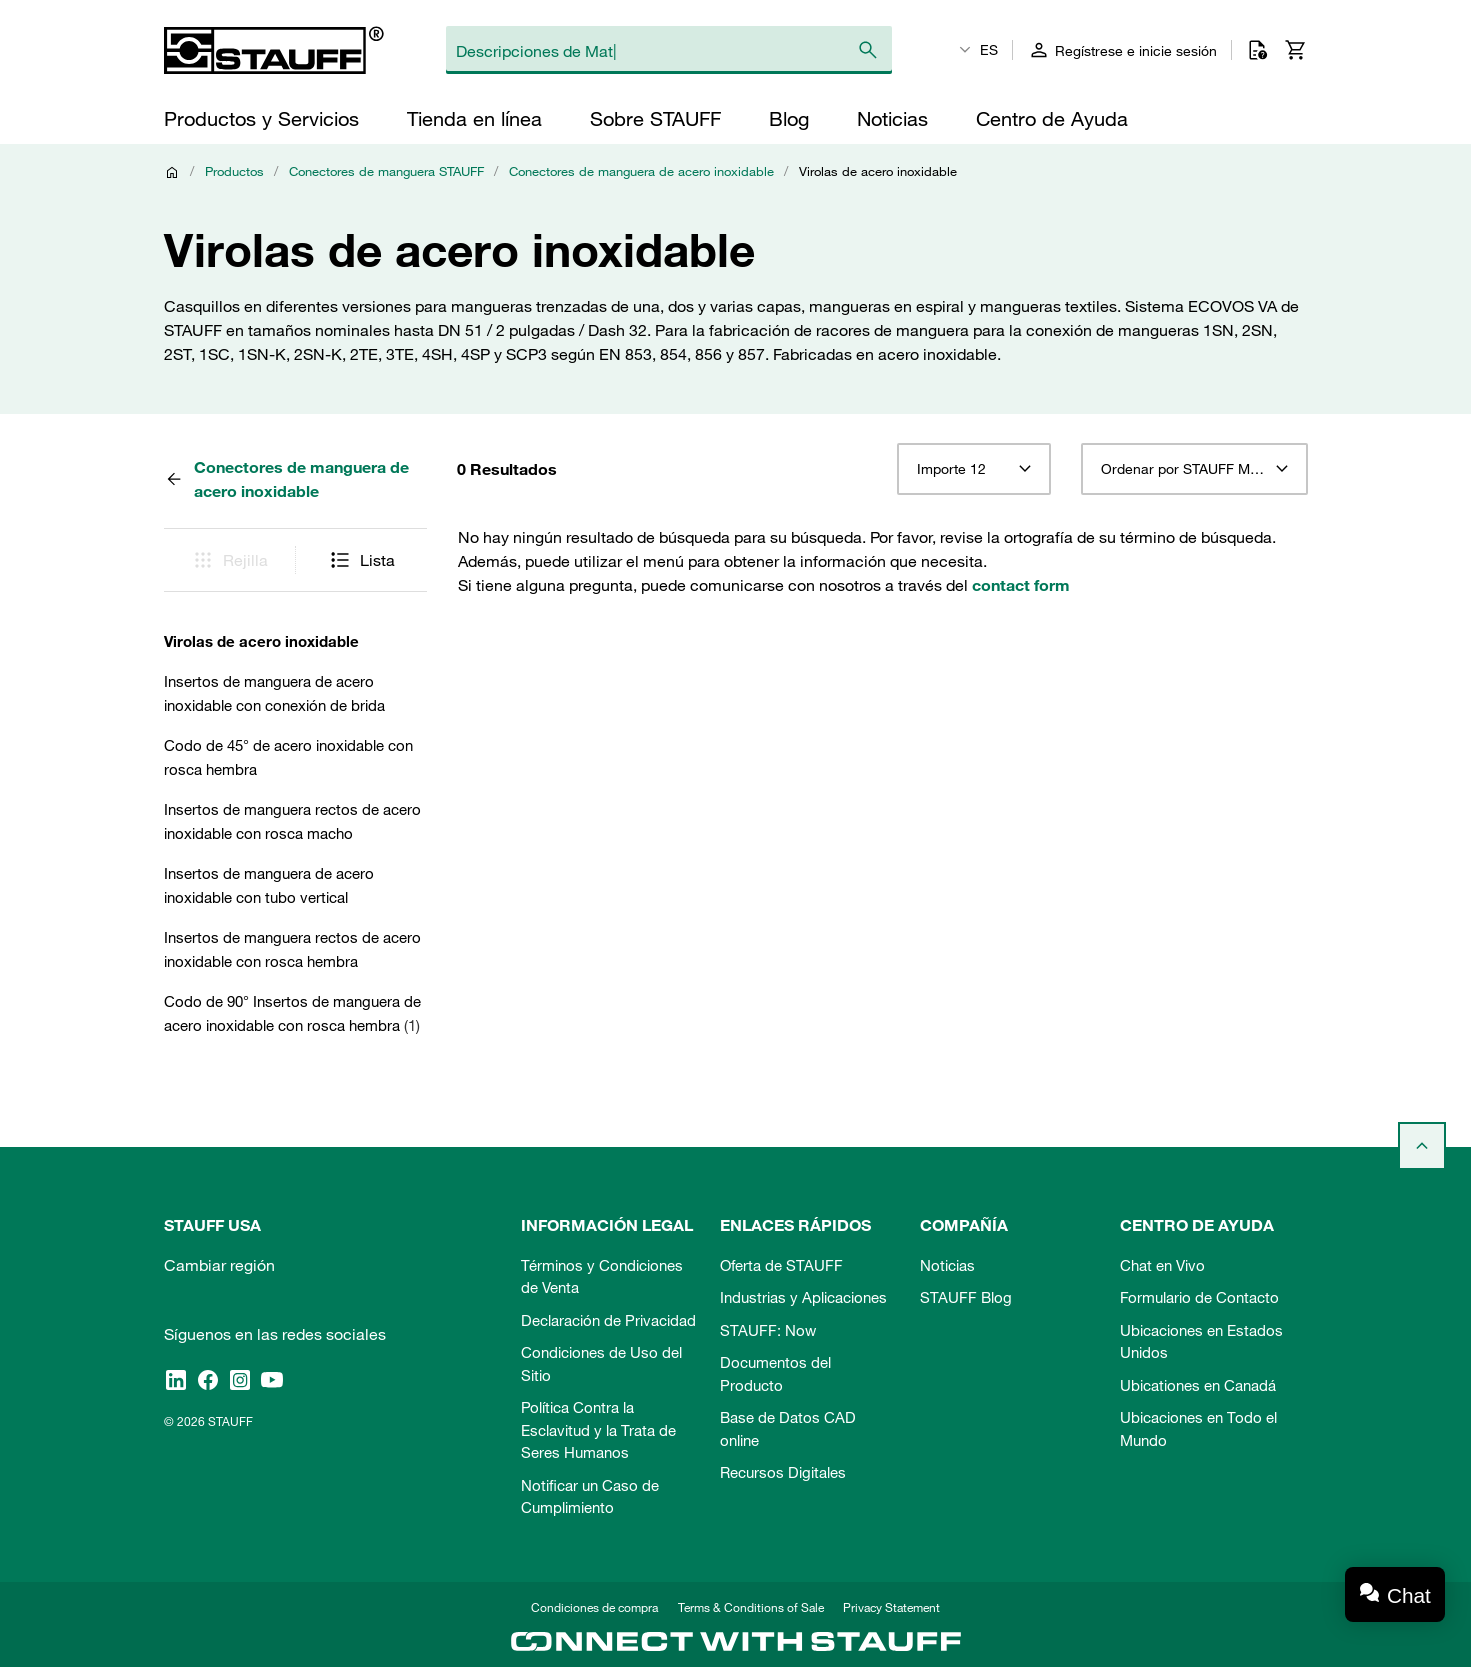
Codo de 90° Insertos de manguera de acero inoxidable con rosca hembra (292, 1013)
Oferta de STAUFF (781, 1265)
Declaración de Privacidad (608, 1320)
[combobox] (973, 469)
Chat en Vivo (1162, 1265)
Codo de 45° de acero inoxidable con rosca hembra (288, 757)
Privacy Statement (891, 1607)
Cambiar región (219, 1265)
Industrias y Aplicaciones (803, 1297)
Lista (361, 560)
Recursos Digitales (783, 1472)
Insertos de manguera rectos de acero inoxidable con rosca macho (292, 821)
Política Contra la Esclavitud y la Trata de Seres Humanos (598, 1429)
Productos (234, 171)
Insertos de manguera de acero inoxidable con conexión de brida (274, 693)
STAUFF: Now (768, 1330)
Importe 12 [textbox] (951, 469)
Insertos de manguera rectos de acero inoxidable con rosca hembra (292, 949)
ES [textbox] (989, 50)
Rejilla (229, 560)
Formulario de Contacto (1199, 1297)
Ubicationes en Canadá (1198, 1385)
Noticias (947, 1265)
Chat (1409, 1595)
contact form (1021, 585)
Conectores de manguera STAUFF (386, 171)
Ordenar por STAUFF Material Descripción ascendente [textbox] (1194, 469)
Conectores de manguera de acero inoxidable (641, 171)
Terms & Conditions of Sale (751, 1607)
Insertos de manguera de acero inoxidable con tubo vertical (269, 885)
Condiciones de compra (594, 1607)
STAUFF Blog (966, 1297)
